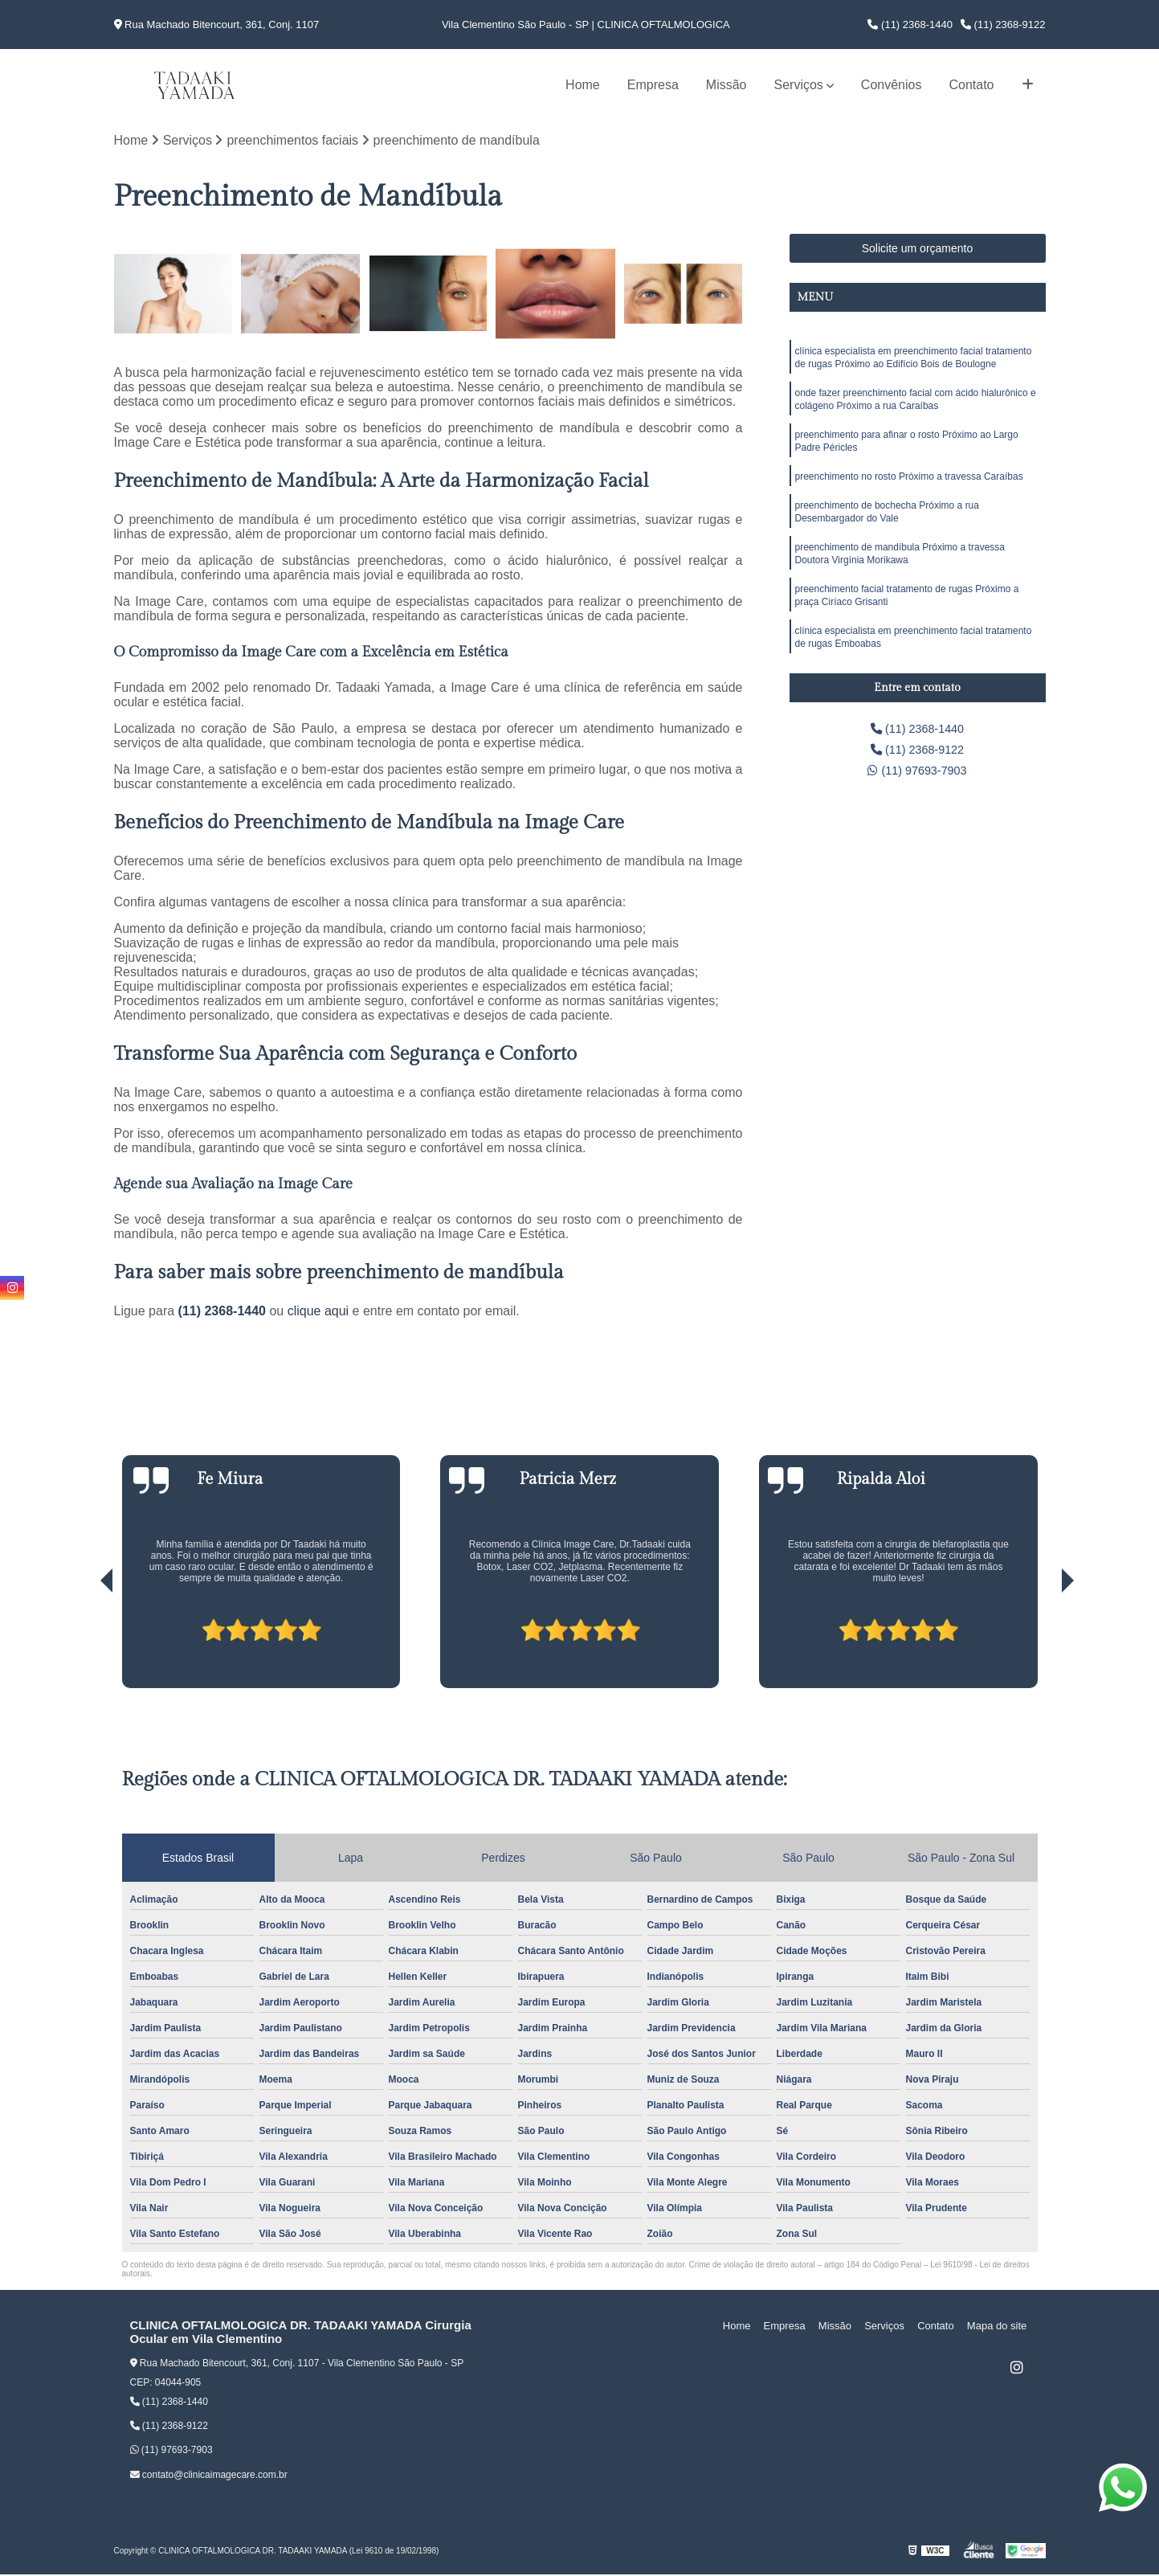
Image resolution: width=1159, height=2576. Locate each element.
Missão (726, 85)
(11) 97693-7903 (918, 776)
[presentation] (84, 1644)
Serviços (797, 85)
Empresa (653, 85)
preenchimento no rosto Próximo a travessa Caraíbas (909, 488)
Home (582, 85)
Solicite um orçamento (917, 249)
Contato (971, 85)
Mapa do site (999, 2327)
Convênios (891, 85)
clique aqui (318, 1312)
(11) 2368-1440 (910, 24)
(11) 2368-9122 (1003, 24)
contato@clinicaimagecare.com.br (209, 2475)
